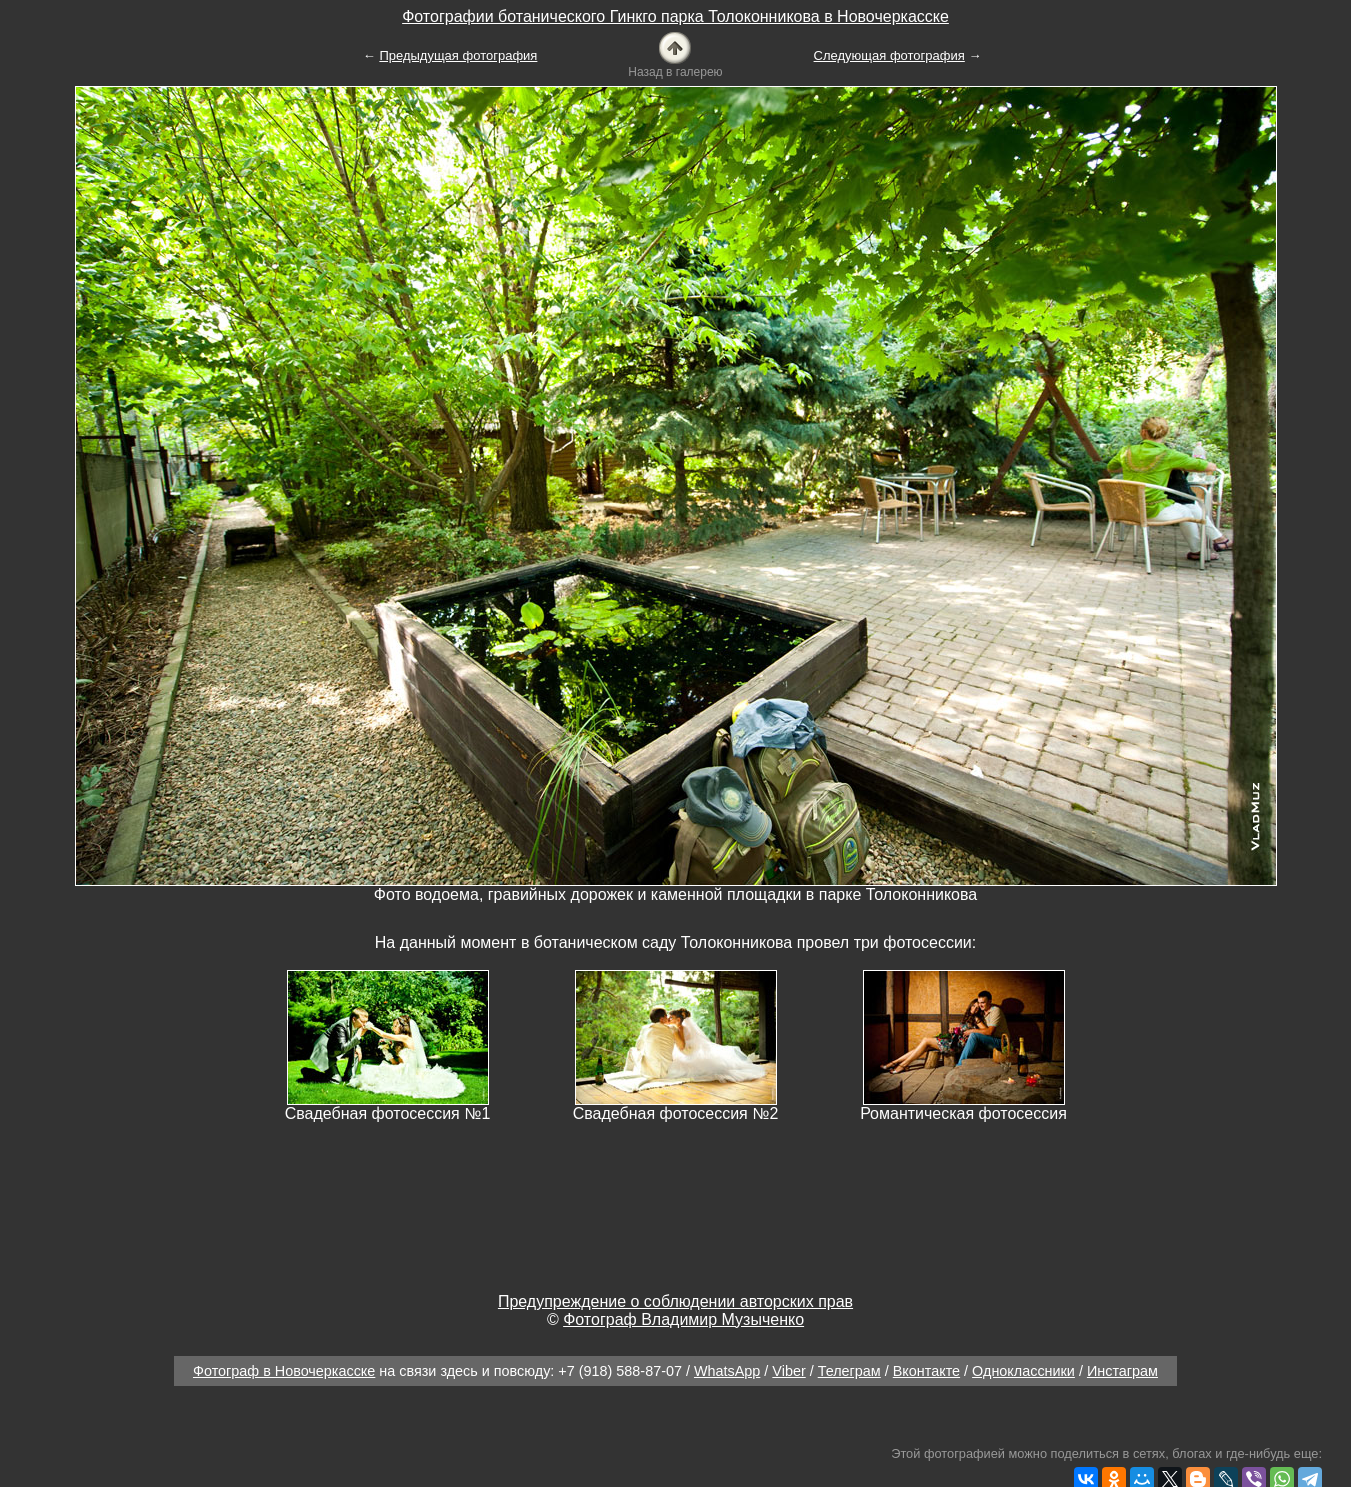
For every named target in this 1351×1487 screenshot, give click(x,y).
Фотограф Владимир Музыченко (683, 1319)
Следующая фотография (889, 55)
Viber (788, 1371)
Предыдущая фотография (458, 55)
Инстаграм (1122, 1371)
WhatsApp (727, 1371)
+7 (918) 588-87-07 (620, 1371)
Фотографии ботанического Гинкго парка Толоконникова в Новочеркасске (675, 16)
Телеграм (849, 1371)
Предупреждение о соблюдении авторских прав (675, 1301)
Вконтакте (926, 1371)
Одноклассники (1023, 1371)
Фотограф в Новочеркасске (284, 1371)
